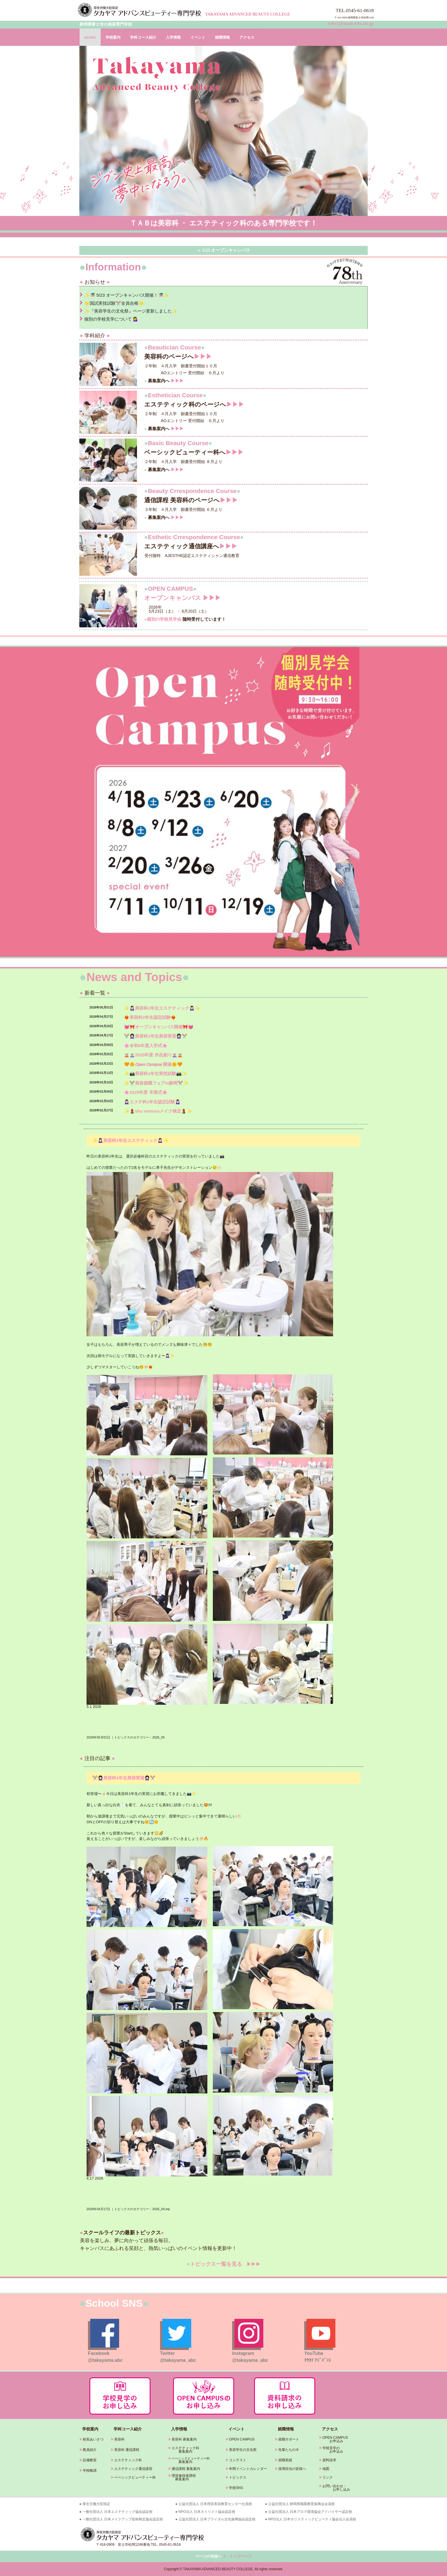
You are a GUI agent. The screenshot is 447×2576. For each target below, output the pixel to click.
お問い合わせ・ (334, 2486)
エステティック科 (128, 2460)
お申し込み (334, 2489)
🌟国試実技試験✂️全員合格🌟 (114, 303)
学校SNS (236, 2488)
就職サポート (288, 2439)
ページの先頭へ (208, 2556)
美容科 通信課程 (126, 2450)
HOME (90, 37)
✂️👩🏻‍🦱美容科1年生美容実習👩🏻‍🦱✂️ (155, 1036)
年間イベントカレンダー (248, 2469)
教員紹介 (90, 2450)
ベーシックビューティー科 (135, 2477)
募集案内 (180, 2462)
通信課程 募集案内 (186, 2469)
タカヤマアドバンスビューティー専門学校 (140, 10)
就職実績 (285, 2460)
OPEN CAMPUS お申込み (333, 2439)
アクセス (246, 37)
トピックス (237, 2477)
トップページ (240, 2556)
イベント (197, 37)
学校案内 (113, 37)
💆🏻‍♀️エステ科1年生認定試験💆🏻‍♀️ (152, 1101)
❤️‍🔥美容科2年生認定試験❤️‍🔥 (150, 1017)
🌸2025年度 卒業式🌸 (146, 1092)
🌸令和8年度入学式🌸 (146, 1045)
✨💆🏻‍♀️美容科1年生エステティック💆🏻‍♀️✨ (162, 1008)
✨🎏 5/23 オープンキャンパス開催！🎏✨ (126, 295)
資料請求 (329, 2460)
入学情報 (173, 37)
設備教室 (90, 2460)
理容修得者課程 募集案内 (182, 2477)
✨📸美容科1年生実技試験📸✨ (155, 1073)
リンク (327, 2477)
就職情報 (222, 37)
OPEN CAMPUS (242, 2439)
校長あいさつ (93, 2439)
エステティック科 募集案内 (183, 2449)
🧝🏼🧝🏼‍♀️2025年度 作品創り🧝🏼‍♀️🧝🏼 (153, 1054)
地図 (325, 2469)
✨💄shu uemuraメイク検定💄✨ (158, 1111)
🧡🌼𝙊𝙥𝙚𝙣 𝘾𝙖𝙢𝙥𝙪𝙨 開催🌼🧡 (153, 1064)
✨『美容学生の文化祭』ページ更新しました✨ (130, 310)
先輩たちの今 (288, 2450)
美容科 (119, 2439)
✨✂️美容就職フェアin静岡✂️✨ (156, 1083)
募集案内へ (164, 380)
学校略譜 (90, 2470)
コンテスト (237, 2460)
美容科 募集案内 (184, 2439)
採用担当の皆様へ (292, 2469)
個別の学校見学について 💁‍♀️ (111, 319)
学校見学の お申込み (331, 2449)
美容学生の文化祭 (243, 2450)
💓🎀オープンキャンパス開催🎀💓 (159, 1026)
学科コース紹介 (143, 37)
